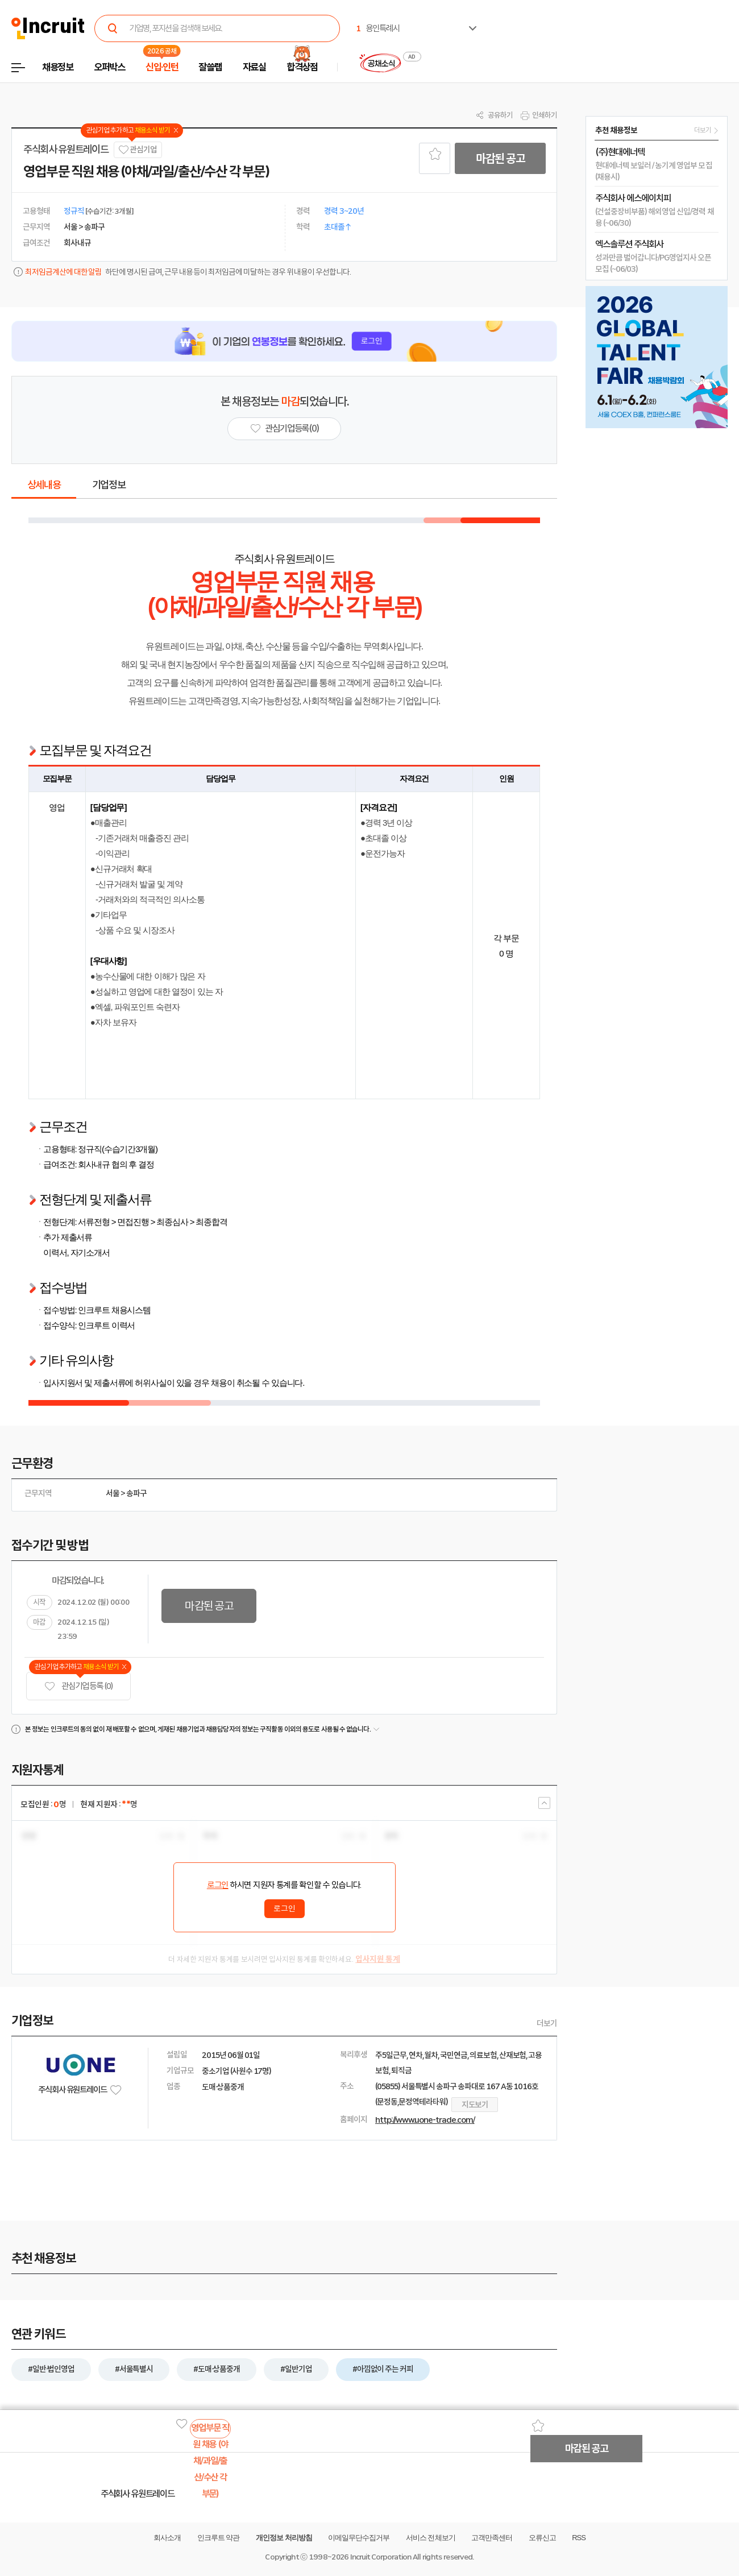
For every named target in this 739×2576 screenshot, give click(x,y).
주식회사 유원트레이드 (65, 149)
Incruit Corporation (380, 2557)
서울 (112, 1493)
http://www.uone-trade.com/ (425, 2120)
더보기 (547, 2023)
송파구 (136, 1493)
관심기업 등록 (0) (78, 1686)
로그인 (218, 1885)
